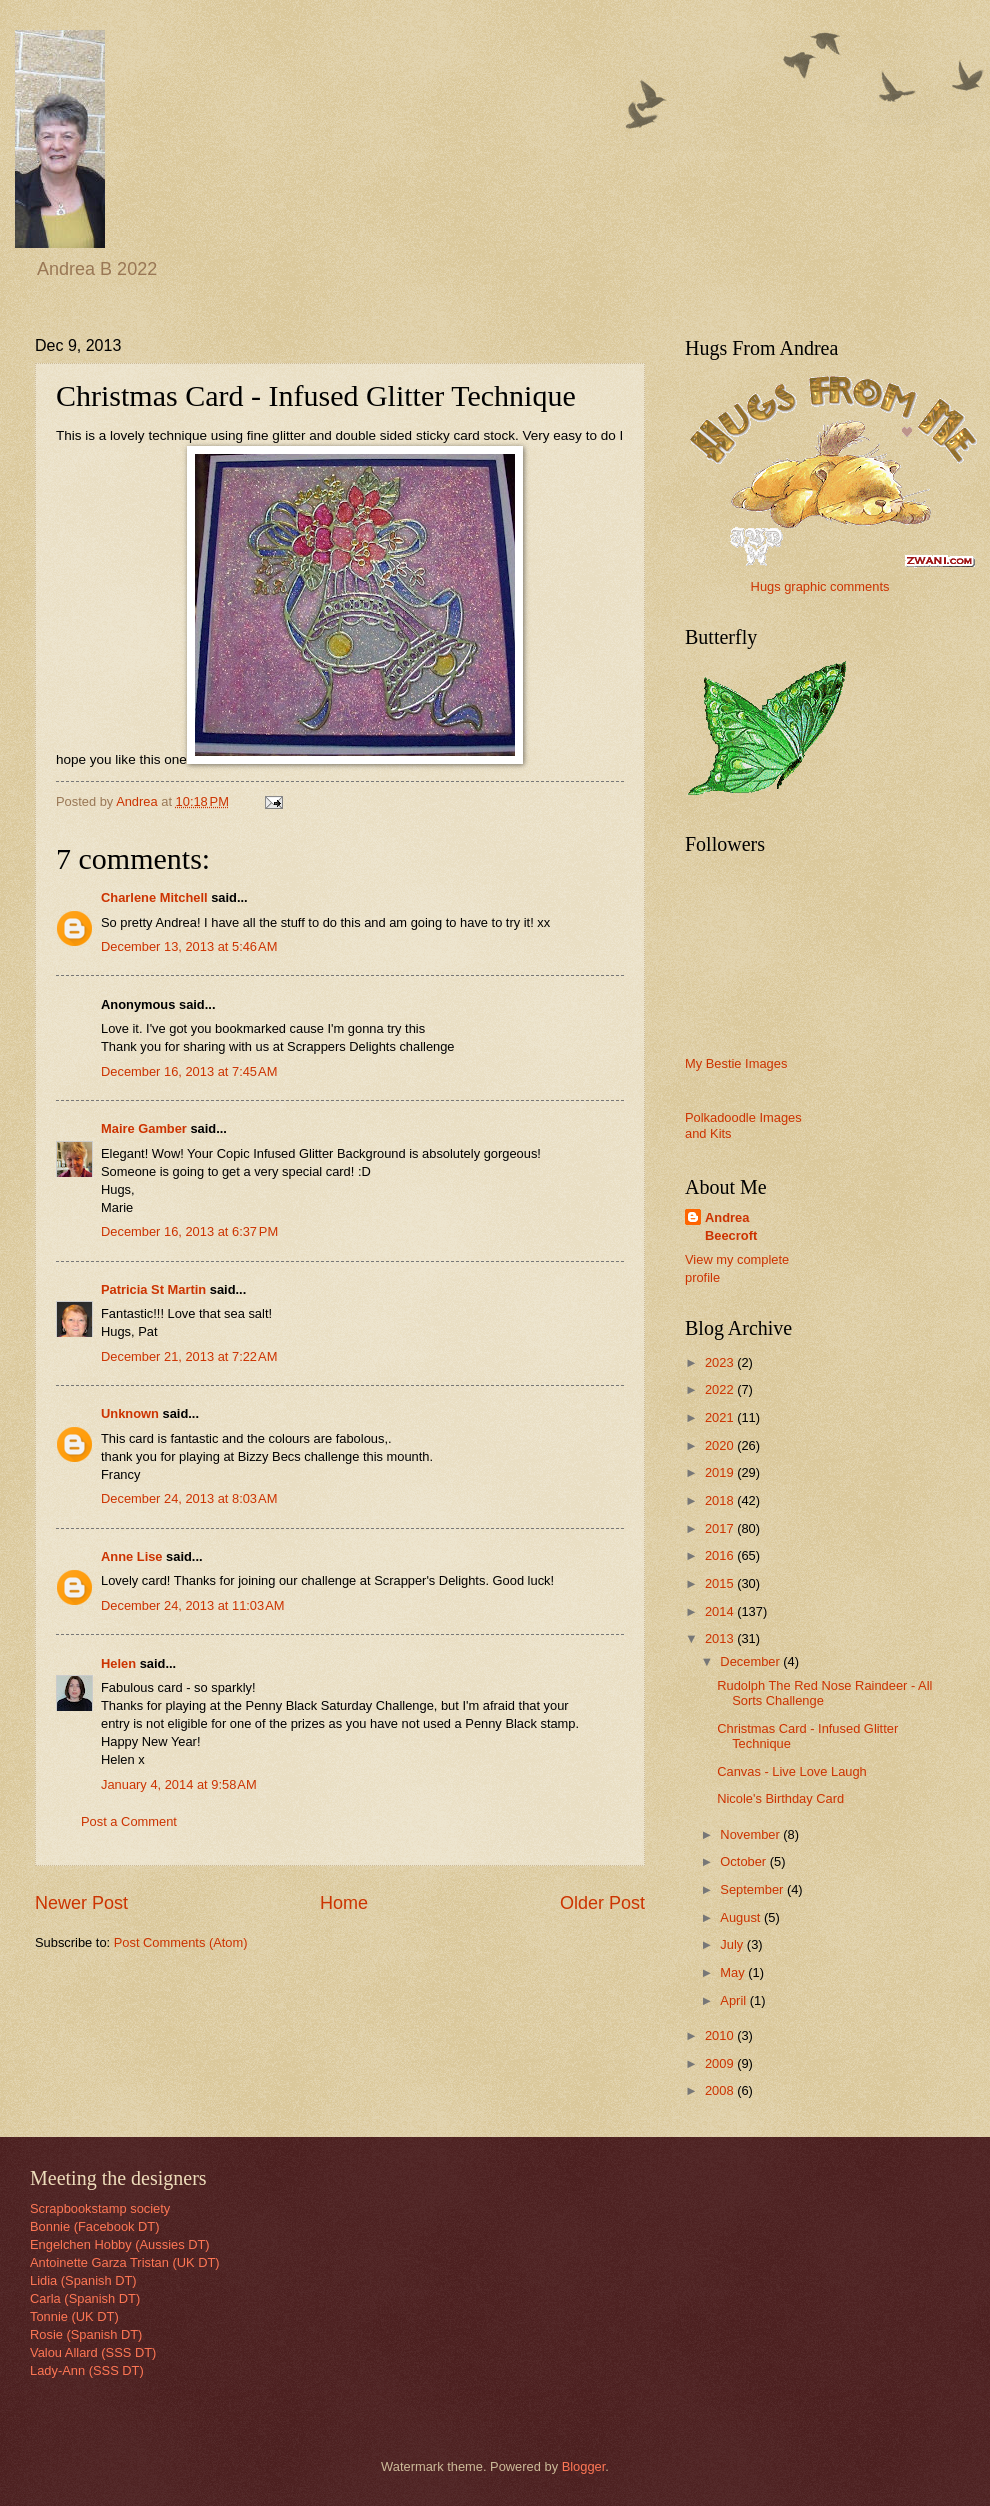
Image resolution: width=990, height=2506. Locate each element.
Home (344, 1903)
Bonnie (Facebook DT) (95, 2226)
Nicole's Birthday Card (780, 1798)
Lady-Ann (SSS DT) (87, 2370)
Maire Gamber (144, 1128)
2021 (721, 1417)
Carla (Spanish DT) (85, 2298)
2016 (721, 1555)
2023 (721, 1362)
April (734, 2000)
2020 (721, 1445)
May (734, 1972)
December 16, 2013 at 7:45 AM (189, 1071)
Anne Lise (132, 1556)
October (744, 1861)
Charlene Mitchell (154, 897)
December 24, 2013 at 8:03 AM (189, 1498)
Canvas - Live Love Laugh (792, 1771)
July (733, 1944)
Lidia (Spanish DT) (83, 2280)
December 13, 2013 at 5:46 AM (189, 946)
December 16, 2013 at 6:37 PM (189, 1231)
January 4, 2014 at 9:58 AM (179, 1784)
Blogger (584, 2466)
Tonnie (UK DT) (74, 2316)
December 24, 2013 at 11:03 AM (193, 1605)
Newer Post (81, 1903)
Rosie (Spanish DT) (86, 2334)
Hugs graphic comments (820, 586)
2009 (721, 2063)
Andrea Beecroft (731, 1226)
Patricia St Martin (153, 1289)
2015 (721, 1583)
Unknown (130, 1413)
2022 (721, 1389)
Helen (118, 1663)
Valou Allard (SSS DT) (93, 2352)
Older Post (602, 1903)
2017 (721, 1528)
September (753, 1889)
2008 (721, 2090)
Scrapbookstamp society (100, 2208)
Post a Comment (129, 1821)
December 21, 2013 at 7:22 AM (189, 1356)
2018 (721, 1500)
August (742, 1917)
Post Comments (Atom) (181, 1942)
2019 (721, 1472)
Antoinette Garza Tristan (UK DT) (125, 2262)
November (751, 1834)
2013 (721, 1638)
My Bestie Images (736, 1063)
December (751, 1661)
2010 (721, 2035)
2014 (721, 1611)
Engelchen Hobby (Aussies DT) (120, 2244)
